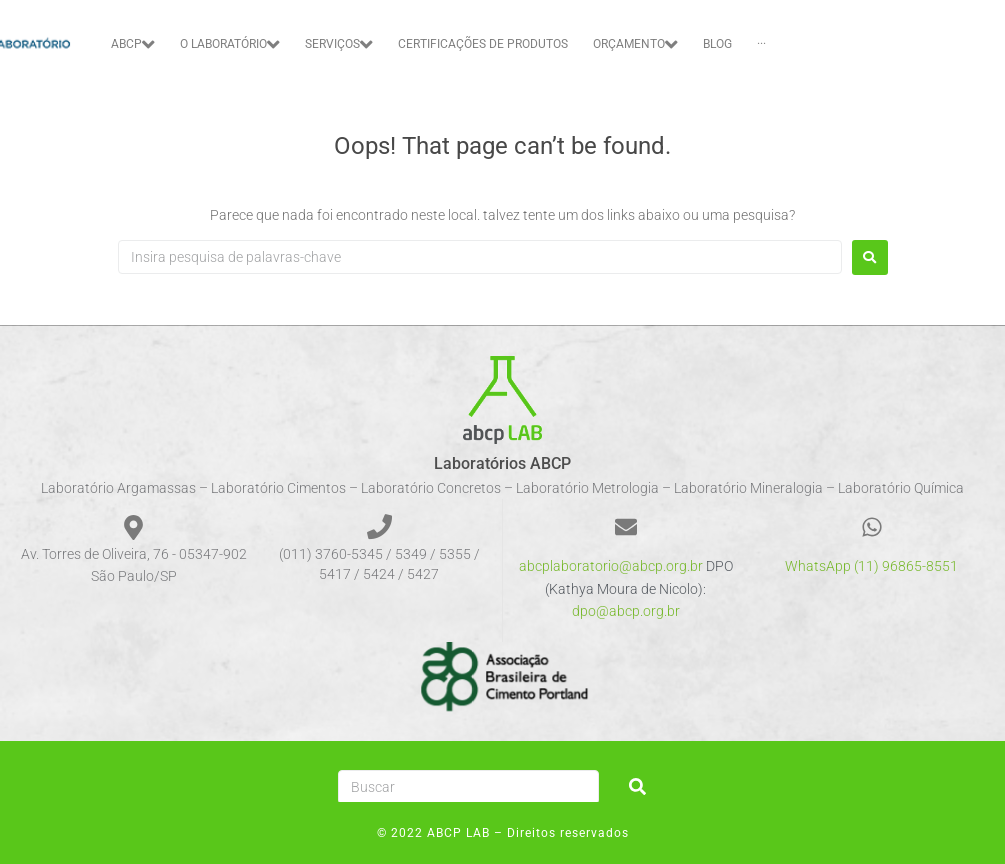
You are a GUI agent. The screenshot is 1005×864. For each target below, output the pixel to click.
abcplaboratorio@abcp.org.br (611, 566)
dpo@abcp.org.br (626, 611)
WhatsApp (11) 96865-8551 (871, 566)
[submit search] (637, 786)
